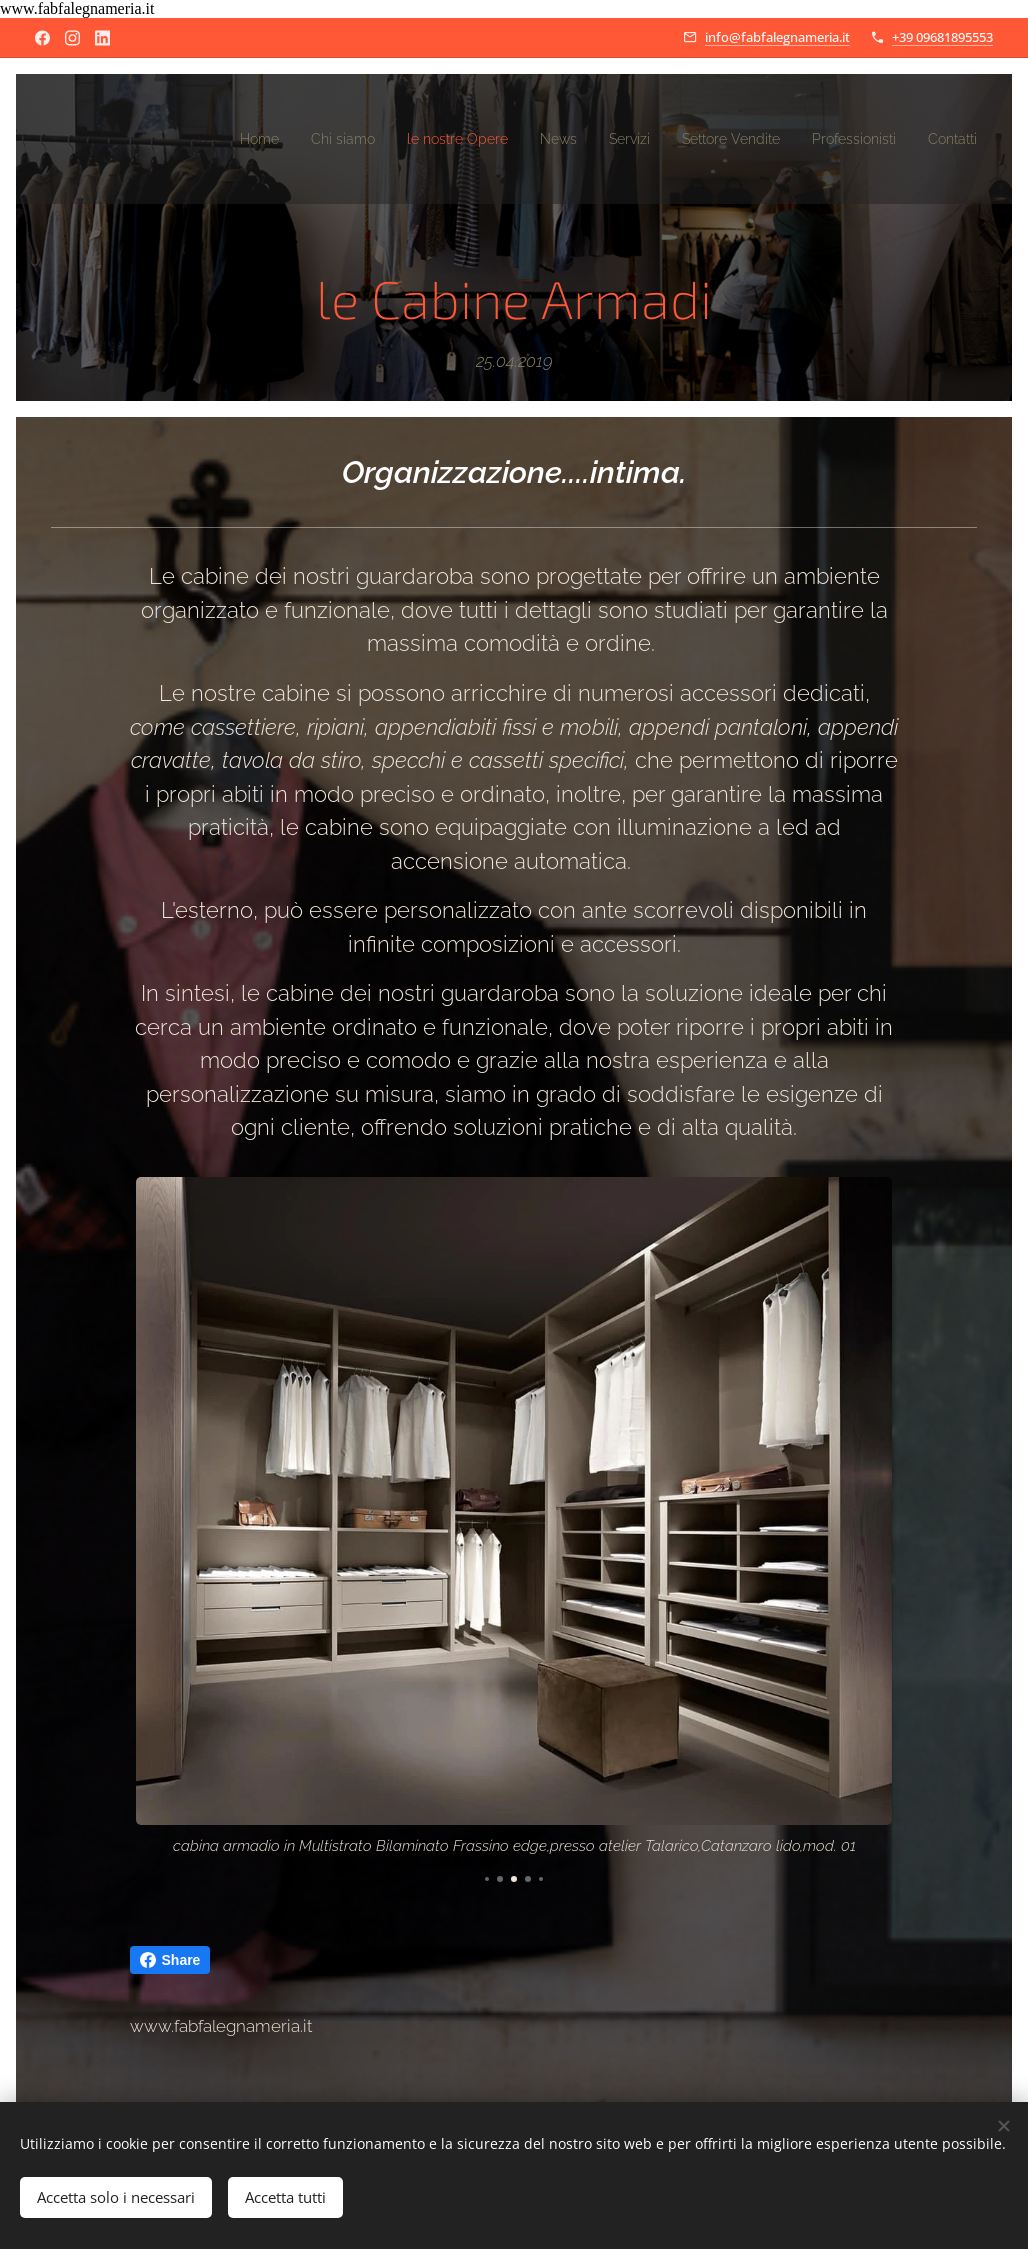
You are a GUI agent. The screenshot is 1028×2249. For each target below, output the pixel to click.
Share (170, 1960)
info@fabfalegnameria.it (777, 37)
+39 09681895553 (942, 37)
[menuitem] (191, 139)
